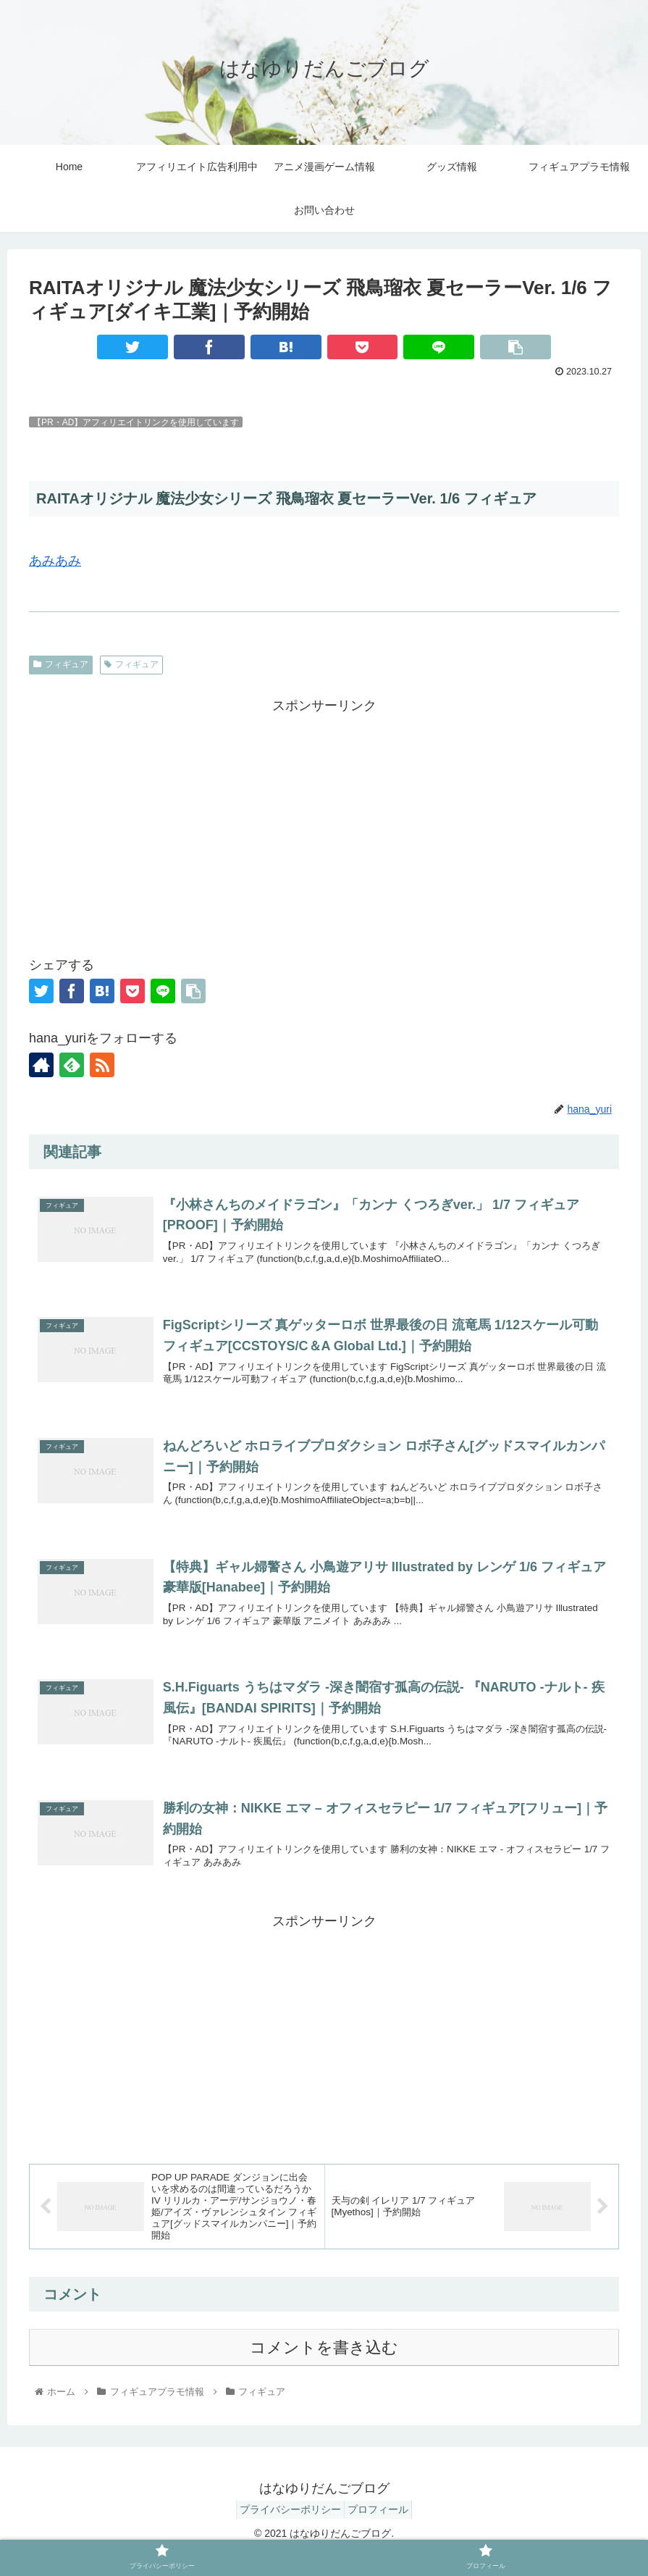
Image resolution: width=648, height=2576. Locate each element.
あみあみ (55, 560)
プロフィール (382, 2531)
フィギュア (60, 664)
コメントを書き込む (324, 2370)
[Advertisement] (324, 819)
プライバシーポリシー (286, 2531)
